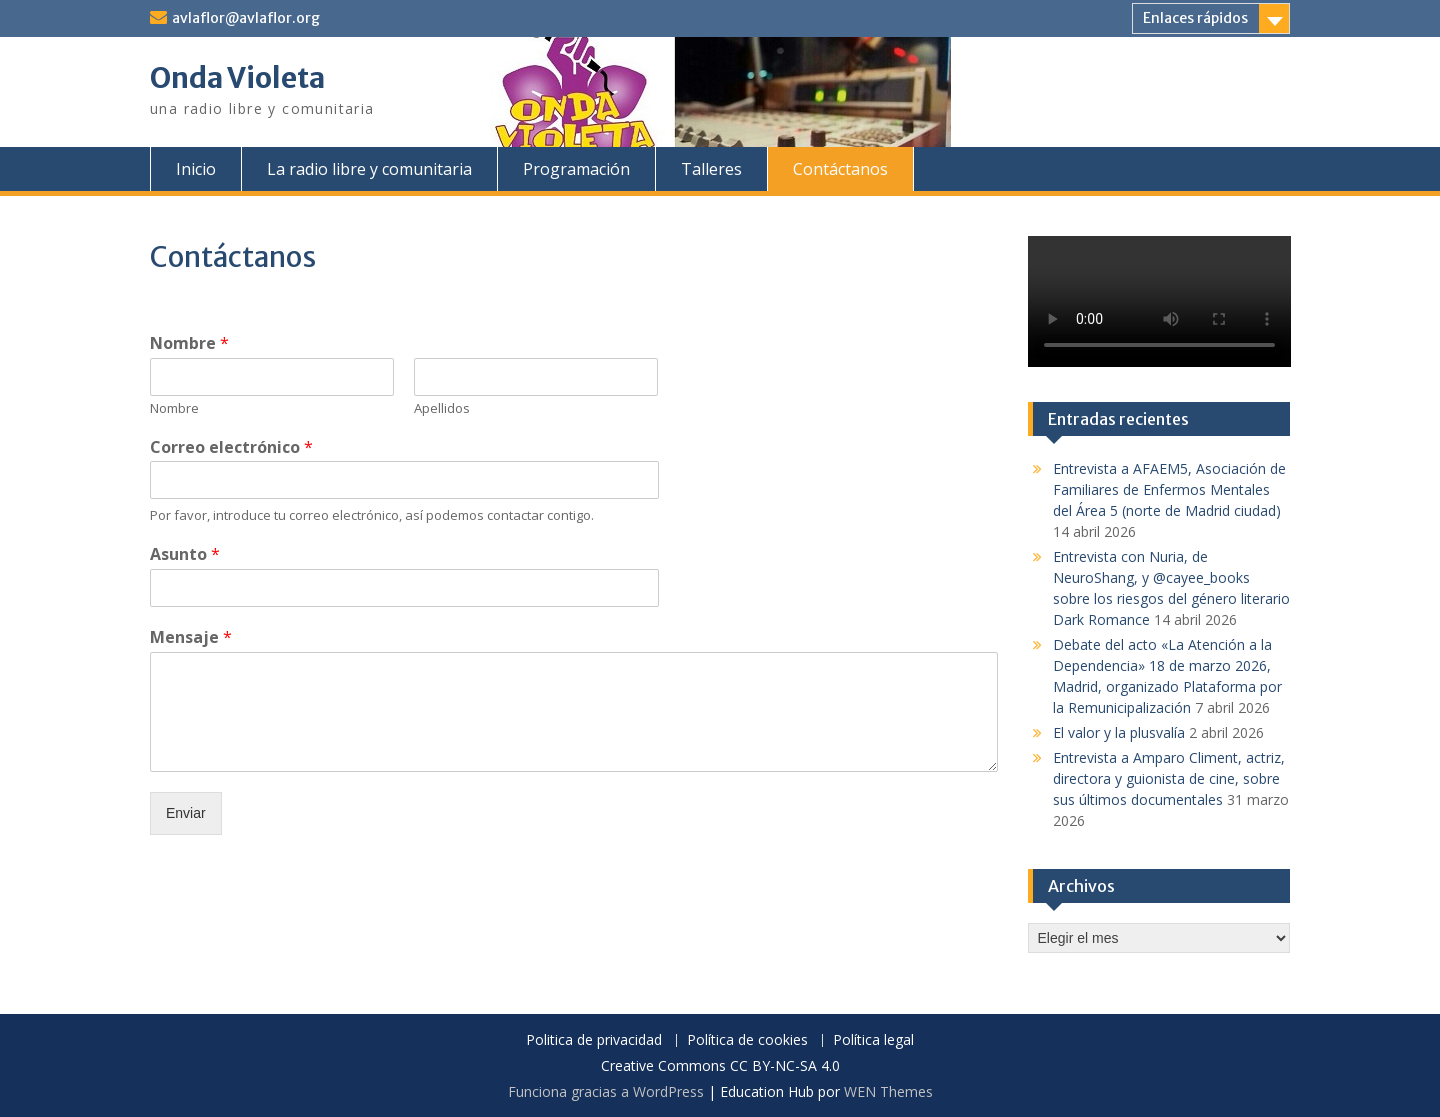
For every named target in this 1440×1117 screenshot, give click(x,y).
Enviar (186, 813)
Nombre (189, 343)
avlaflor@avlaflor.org (246, 18)
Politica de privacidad (594, 1040)
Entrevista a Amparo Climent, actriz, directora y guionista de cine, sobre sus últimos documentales (1169, 778)
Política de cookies (747, 1040)
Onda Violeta (237, 78)
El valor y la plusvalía (1119, 732)
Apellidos (442, 408)
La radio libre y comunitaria (369, 169)
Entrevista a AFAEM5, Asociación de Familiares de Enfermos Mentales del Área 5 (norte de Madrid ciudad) (1169, 489)
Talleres (711, 169)
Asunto (185, 554)
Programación (576, 169)
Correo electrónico (231, 447)
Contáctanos (840, 169)
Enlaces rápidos (1195, 18)
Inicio (196, 169)
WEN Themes (888, 1091)
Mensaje (191, 637)
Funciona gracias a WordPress (606, 1091)
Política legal (873, 1040)
